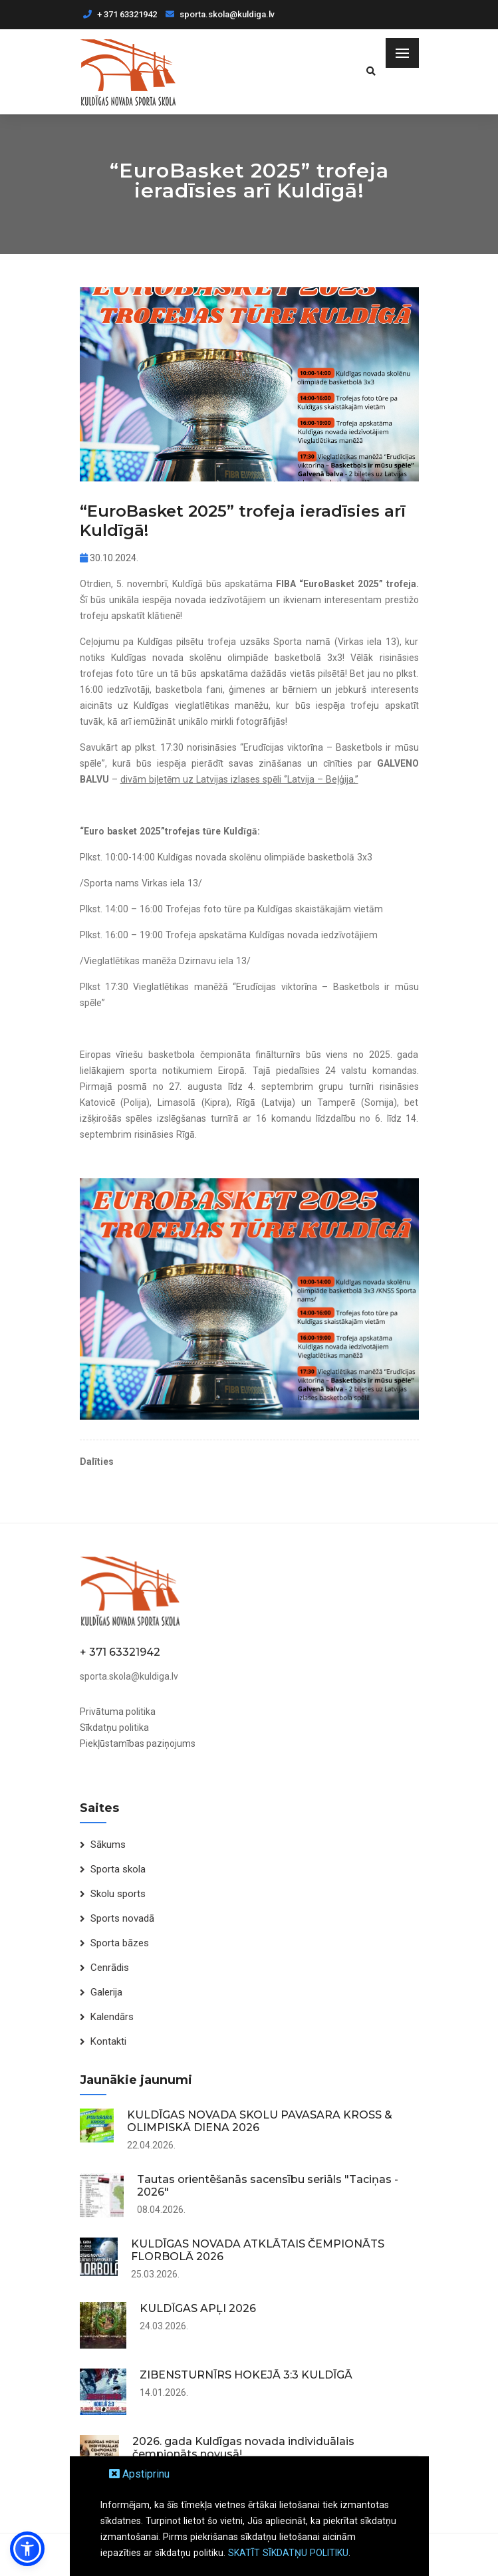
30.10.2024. (109, 558)
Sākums (108, 1845)
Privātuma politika (118, 1711)
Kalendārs (112, 2017)
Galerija (106, 1992)
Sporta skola (118, 1869)
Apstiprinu (139, 2474)
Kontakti (108, 2041)
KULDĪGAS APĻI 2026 (198, 2308)
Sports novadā (122, 1918)
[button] (27, 2549)
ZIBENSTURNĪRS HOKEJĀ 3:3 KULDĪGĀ (246, 2375)
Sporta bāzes (119, 1943)
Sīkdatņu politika (114, 1727)
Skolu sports (118, 1894)
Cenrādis (109, 1968)
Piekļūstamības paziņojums (137, 1743)
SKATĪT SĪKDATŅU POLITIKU (288, 2552)
